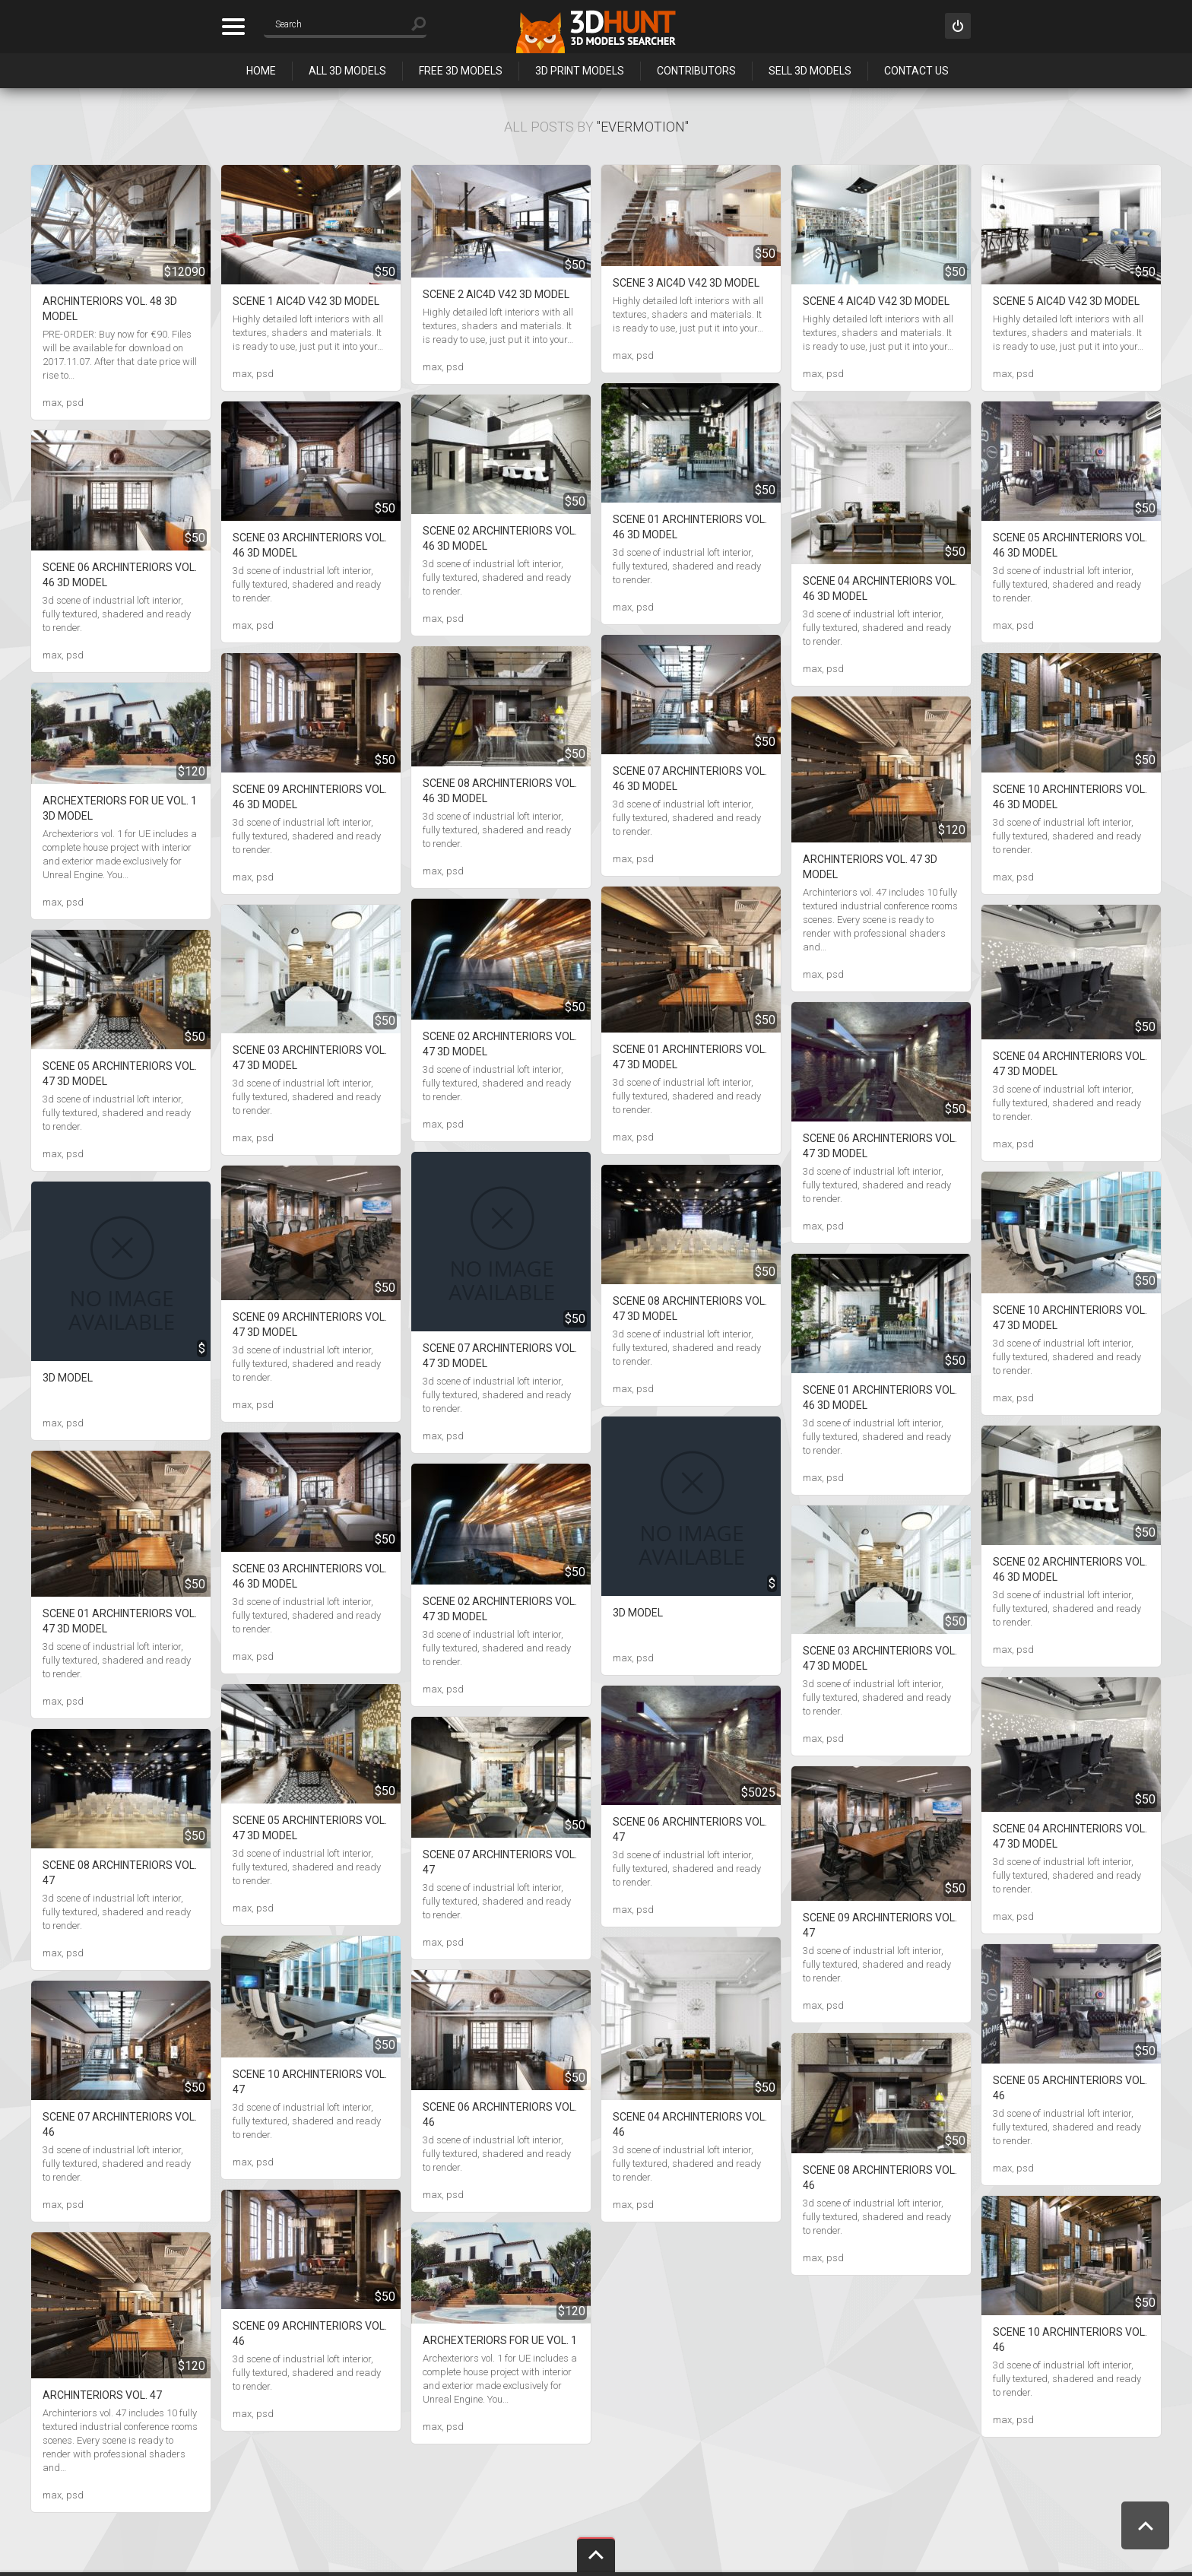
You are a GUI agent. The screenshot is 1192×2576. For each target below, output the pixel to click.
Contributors (696, 71)
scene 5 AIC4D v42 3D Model (1066, 301)
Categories (233, 26)
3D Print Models (579, 71)
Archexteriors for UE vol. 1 (500, 2340)
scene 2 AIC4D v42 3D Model (496, 294)
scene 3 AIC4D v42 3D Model (686, 283)
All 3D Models (347, 71)
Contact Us (916, 71)
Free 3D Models (460, 71)
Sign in (958, 26)
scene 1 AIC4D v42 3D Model (306, 301)
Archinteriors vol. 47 (102, 2395)
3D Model (68, 1378)
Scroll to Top (1145, 2525)
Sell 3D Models (810, 71)
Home (261, 71)
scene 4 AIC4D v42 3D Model (876, 301)
